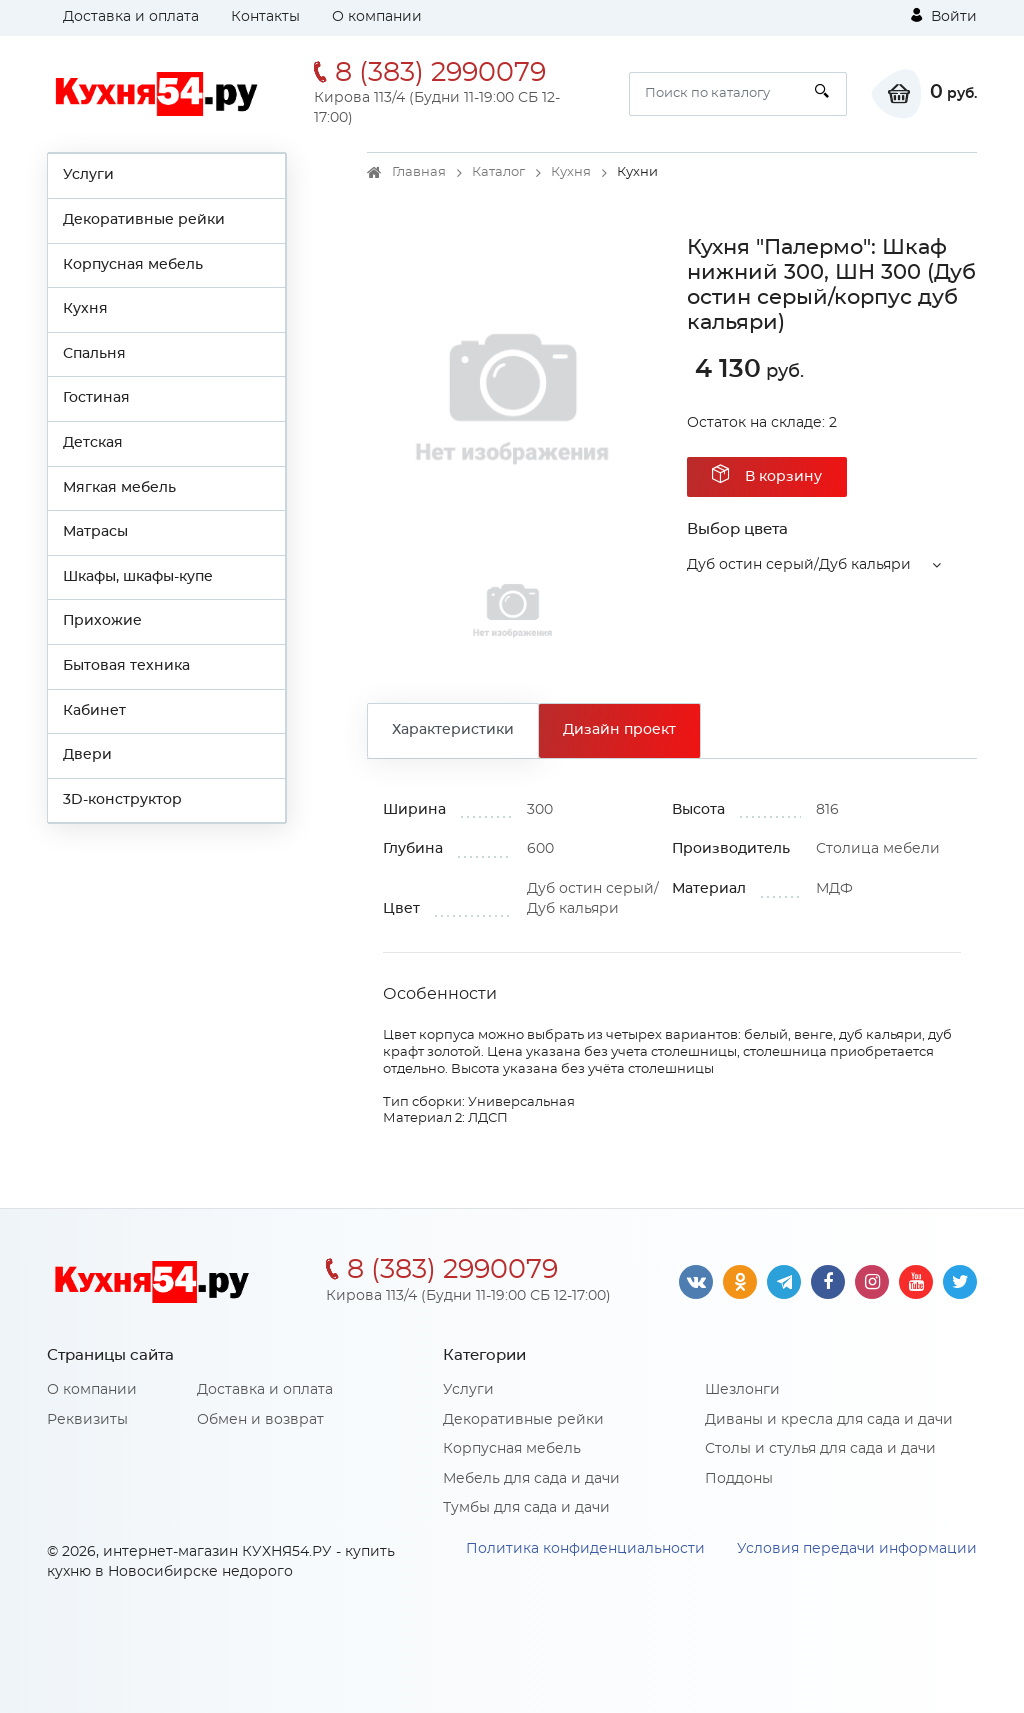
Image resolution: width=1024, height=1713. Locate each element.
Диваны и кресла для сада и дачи (829, 1420)
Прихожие (102, 621)
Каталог (498, 172)
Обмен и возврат (260, 1420)
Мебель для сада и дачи (531, 1479)
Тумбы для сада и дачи (526, 1508)
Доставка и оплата (131, 17)
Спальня (94, 354)
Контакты (265, 17)
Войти (944, 16)
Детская (93, 443)
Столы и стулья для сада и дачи (820, 1449)
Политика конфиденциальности (585, 1549)
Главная (419, 172)
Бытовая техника (126, 666)
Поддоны (739, 1479)
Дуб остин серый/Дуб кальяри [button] (799, 565)
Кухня (85, 309)
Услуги (88, 175)
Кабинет (94, 711)
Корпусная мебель (133, 265)
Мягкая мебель (119, 488)
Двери (87, 755)
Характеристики (453, 730)
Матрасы (95, 532)
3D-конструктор (122, 800)
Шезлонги (742, 1390)
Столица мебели (878, 849)
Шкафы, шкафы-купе (138, 577)
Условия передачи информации (857, 1549)
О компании (377, 17)
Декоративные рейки (144, 220)
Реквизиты (87, 1420)
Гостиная (96, 398)
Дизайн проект (619, 730)
